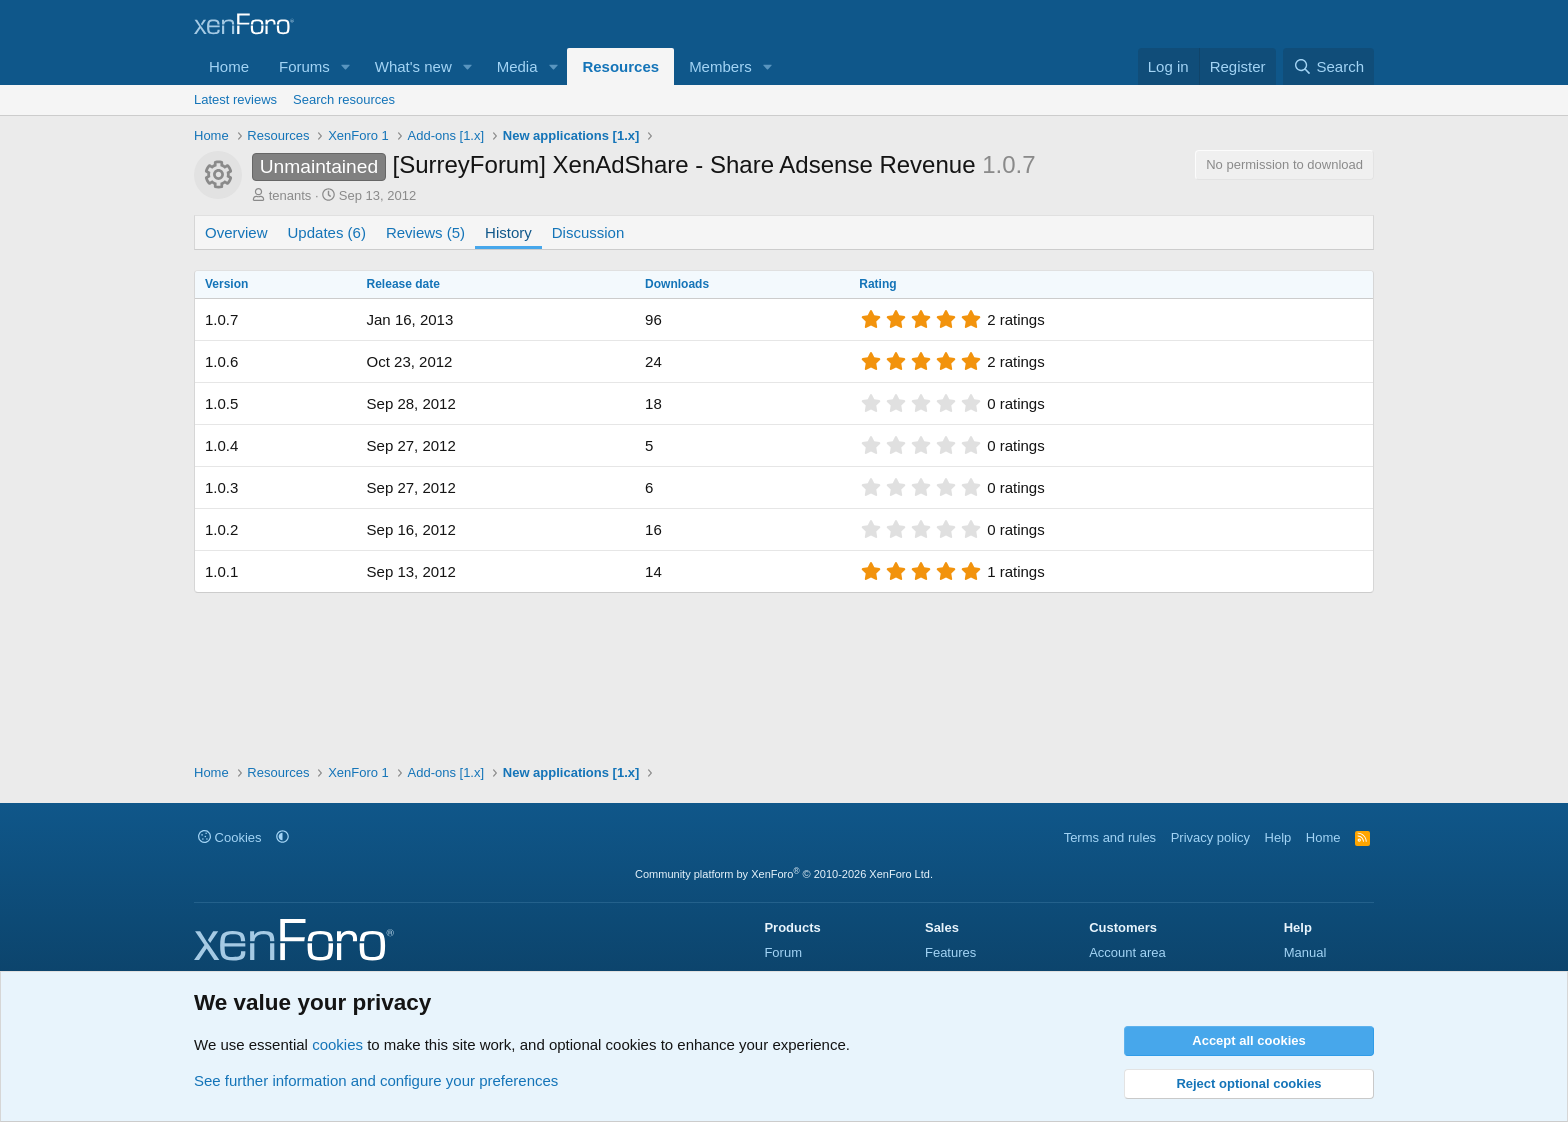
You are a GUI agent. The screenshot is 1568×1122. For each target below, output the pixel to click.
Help (1278, 837)
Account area (1127, 952)
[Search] (1328, 66)
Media (517, 66)
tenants (290, 195)
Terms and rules (1110, 837)
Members (720, 66)
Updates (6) (327, 232)
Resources (620, 66)
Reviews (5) (425, 232)
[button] (346, 66)
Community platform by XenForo (784, 874)
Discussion (588, 232)
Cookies (230, 837)
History (508, 232)
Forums (304, 66)
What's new (413, 66)
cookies (337, 1044)
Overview (236, 232)
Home (229, 66)
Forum (783, 952)
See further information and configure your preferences (376, 1080)
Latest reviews (235, 99)
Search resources (344, 99)
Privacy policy (1210, 837)
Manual (1305, 952)
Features (950, 952)
